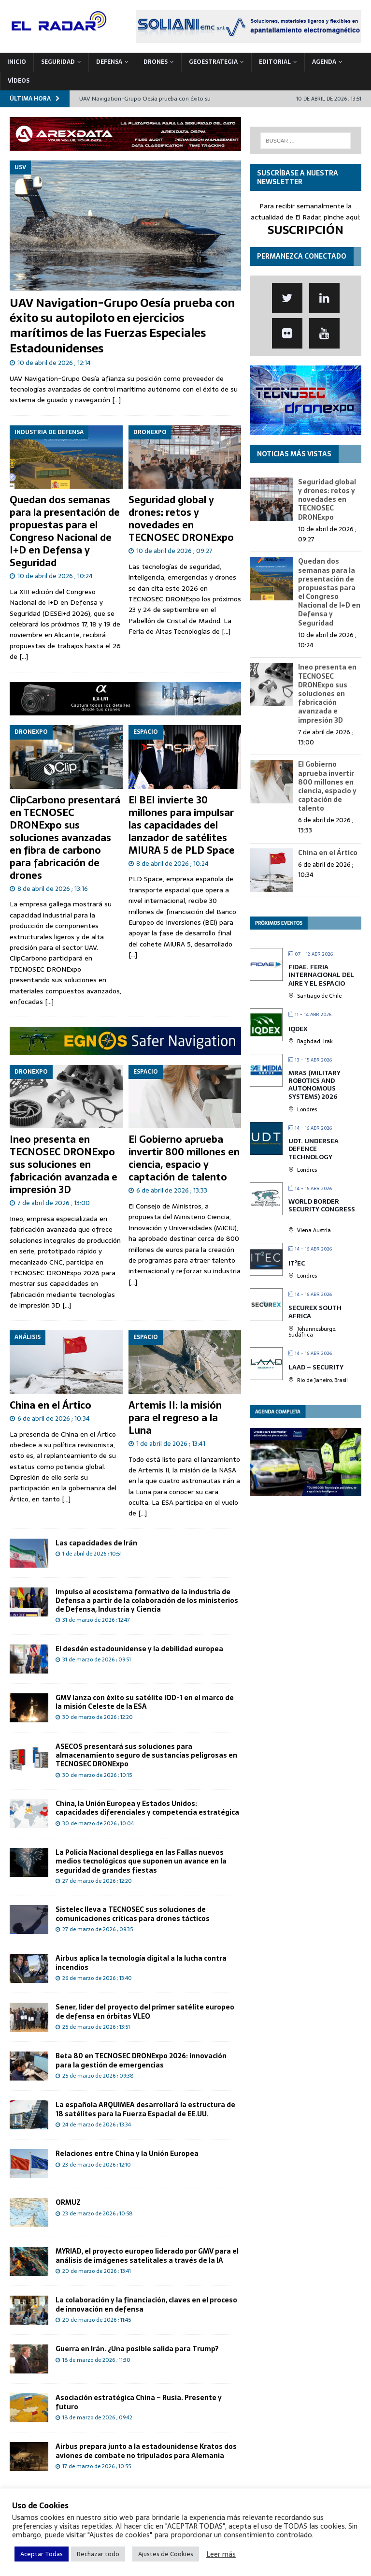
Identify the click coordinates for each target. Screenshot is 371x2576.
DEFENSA (109, 62)
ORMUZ (68, 2202)
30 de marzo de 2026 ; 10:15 (97, 1775)
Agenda (324, 62)
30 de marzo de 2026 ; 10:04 (98, 1823)
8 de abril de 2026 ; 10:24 (172, 864)
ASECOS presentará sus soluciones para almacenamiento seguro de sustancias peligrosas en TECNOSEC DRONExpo (146, 1755)
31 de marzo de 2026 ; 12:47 (96, 1619)
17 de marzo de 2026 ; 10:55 (96, 2466)
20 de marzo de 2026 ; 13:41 (96, 2271)
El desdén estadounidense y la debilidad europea (139, 1649)
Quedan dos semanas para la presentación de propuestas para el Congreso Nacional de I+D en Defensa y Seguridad (65, 531)
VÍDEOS (18, 81)
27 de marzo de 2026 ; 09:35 (97, 1929)
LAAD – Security (315, 1367)
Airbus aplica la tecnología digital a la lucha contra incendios (141, 1962)
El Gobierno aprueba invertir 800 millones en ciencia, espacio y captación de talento (184, 1158)
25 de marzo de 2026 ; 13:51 (96, 2027)
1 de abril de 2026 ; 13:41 (170, 1444)
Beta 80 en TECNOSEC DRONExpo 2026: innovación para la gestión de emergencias (141, 2060)
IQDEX (298, 1029)
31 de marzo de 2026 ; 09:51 (96, 1659)
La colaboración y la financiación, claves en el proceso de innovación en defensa (146, 2304)
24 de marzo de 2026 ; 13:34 (96, 2124)
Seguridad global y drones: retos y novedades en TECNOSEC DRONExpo (181, 518)
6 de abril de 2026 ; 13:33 (171, 1190)
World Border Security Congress (321, 1205)
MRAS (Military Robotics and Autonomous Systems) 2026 (314, 1085)
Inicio (16, 62)
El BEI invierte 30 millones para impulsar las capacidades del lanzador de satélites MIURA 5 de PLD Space (181, 825)
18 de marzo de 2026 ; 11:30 (96, 2360)
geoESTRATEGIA (213, 62)
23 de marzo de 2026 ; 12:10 (96, 2164)
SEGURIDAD (58, 62)
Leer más (221, 2554)
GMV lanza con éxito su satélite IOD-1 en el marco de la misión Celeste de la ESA (145, 1702)
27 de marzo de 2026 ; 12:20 (97, 1881)
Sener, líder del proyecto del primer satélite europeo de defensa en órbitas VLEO (145, 2011)
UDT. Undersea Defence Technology (313, 1149)
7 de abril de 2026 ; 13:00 (53, 1203)
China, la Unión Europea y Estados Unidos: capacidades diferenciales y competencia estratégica (147, 1808)
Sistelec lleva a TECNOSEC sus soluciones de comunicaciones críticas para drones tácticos (133, 1913)
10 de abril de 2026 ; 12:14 (54, 363)
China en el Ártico (50, 1405)
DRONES (155, 62)
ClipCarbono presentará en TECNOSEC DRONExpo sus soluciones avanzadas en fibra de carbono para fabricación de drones (65, 837)
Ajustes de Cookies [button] (165, 2554)
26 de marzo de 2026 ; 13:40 (97, 1978)
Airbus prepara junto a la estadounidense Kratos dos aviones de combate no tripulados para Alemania (146, 2450)
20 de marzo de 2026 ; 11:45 (96, 2319)
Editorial (275, 62)
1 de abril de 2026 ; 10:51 (92, 1553)
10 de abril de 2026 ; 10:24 (55, 576)
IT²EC (296, 1263)
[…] (116, 399)
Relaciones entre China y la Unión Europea (127, 2153)
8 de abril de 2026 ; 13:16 (52, 889)
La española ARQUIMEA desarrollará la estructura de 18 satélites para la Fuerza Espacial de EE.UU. (145, 2109)
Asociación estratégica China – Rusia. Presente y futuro (139, 2402)
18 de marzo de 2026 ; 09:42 (97, 2417)
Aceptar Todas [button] (41, 2554)
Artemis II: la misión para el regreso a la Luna (175, 1417)
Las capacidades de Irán (96, 1543)
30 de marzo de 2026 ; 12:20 (97, 1717)
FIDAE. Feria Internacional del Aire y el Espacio (321, 975)
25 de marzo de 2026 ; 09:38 (97, 2075)
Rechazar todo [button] (98, 2554)
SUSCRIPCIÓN (305, 229)
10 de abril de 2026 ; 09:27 (174, 551)
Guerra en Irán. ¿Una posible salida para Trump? (137, 2348)
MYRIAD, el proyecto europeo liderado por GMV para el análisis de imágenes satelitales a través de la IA (147, 2255)
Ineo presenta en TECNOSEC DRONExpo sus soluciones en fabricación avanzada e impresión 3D (63, 1164)
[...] (23, 656)
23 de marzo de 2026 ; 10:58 (97, 2213)
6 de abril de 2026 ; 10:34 (53, 1418)
